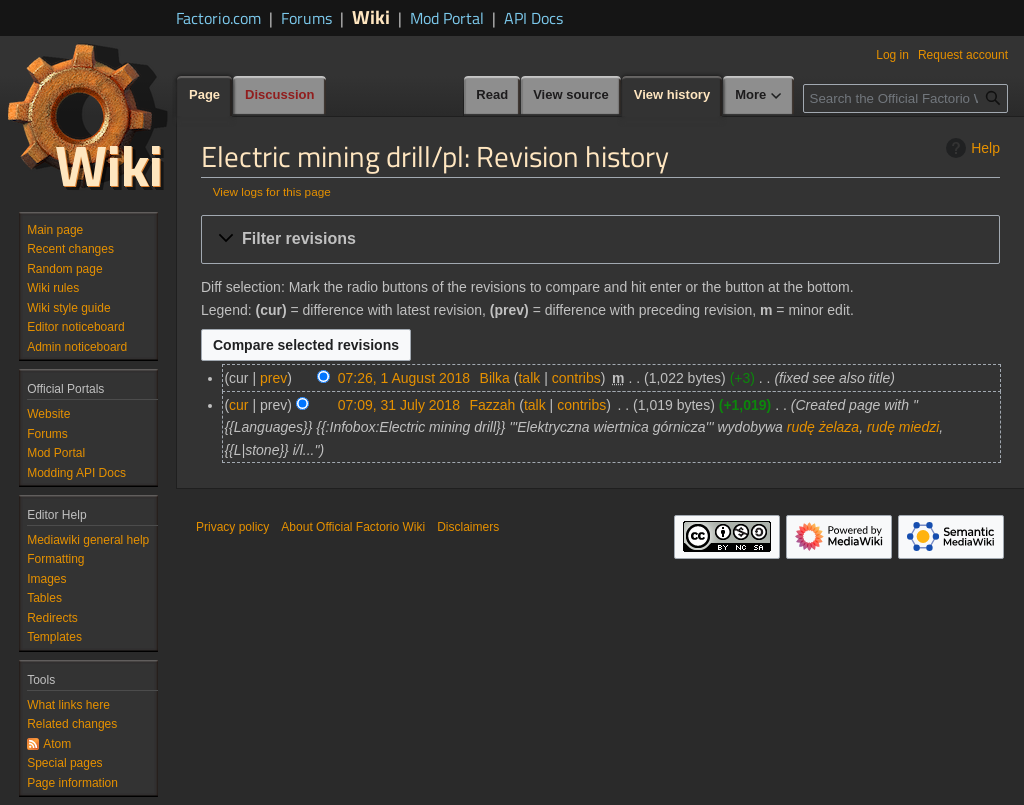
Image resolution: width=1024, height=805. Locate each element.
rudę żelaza (823, 427)
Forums (306, 18)
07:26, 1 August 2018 (404, 378)
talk (529, 378)
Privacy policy (232, 527)
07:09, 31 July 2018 (399, 405)
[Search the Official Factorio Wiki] (905, 98)
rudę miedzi (903, 427)
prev (273, 378)
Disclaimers (468, 527)
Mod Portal (447, 18)
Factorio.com (218, 18)
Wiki (371, 16)
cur (238, 405)
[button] (600, 239)
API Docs (533, 18)
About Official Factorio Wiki (353, 527)
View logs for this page (272, 191)
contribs (576, 378)
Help (970, 148)
